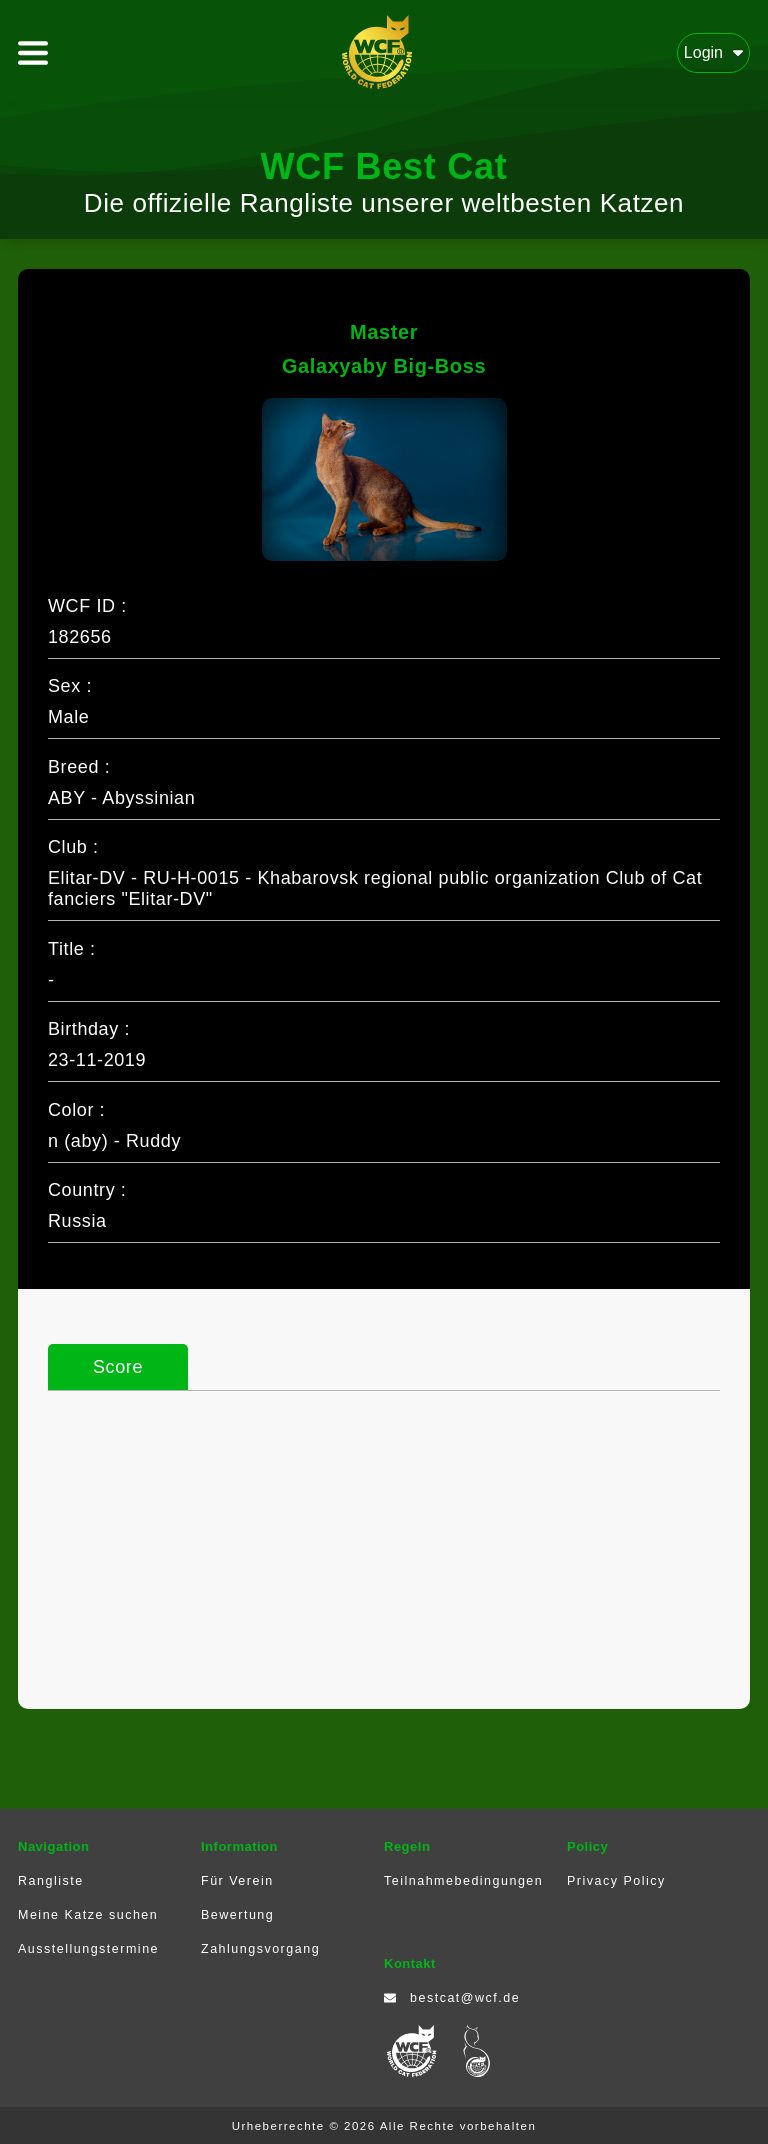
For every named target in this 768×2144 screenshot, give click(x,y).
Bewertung (237, 1915)
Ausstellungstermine (88, 1949)
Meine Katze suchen (88, 1915)
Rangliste (51, 1881)
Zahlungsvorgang (260, 1949)
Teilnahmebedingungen (463, 1881)
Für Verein (237, 1881)
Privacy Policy (616, 1881)
